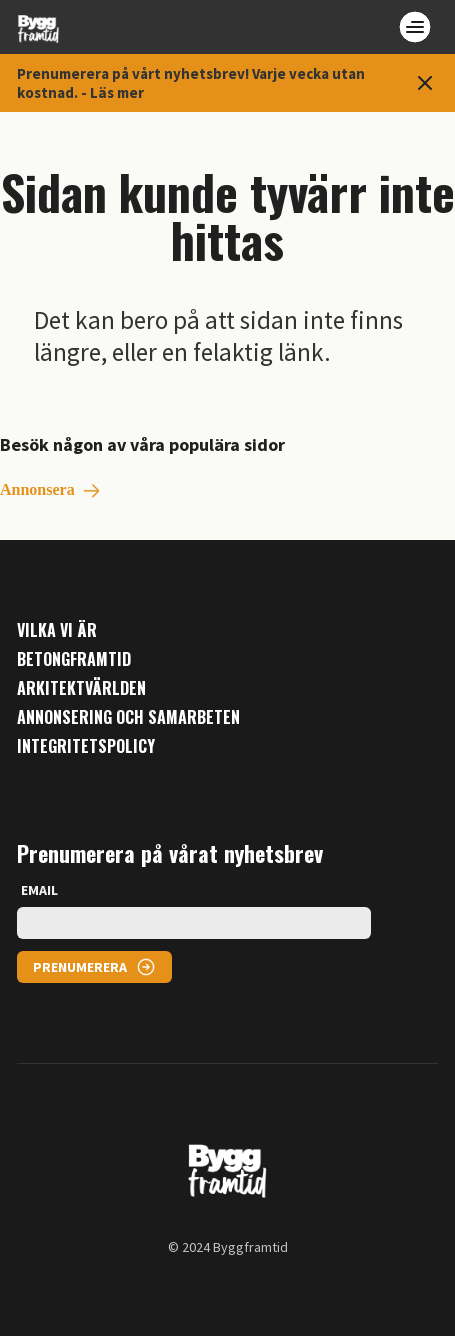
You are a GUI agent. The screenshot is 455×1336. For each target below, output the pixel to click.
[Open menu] (415, 27)
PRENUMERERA (80, 967)
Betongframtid (74, 659)
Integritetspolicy (86, 746)
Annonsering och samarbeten (128, 717)
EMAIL (39, 890)
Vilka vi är (57, 630)
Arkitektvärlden (81, 688)
